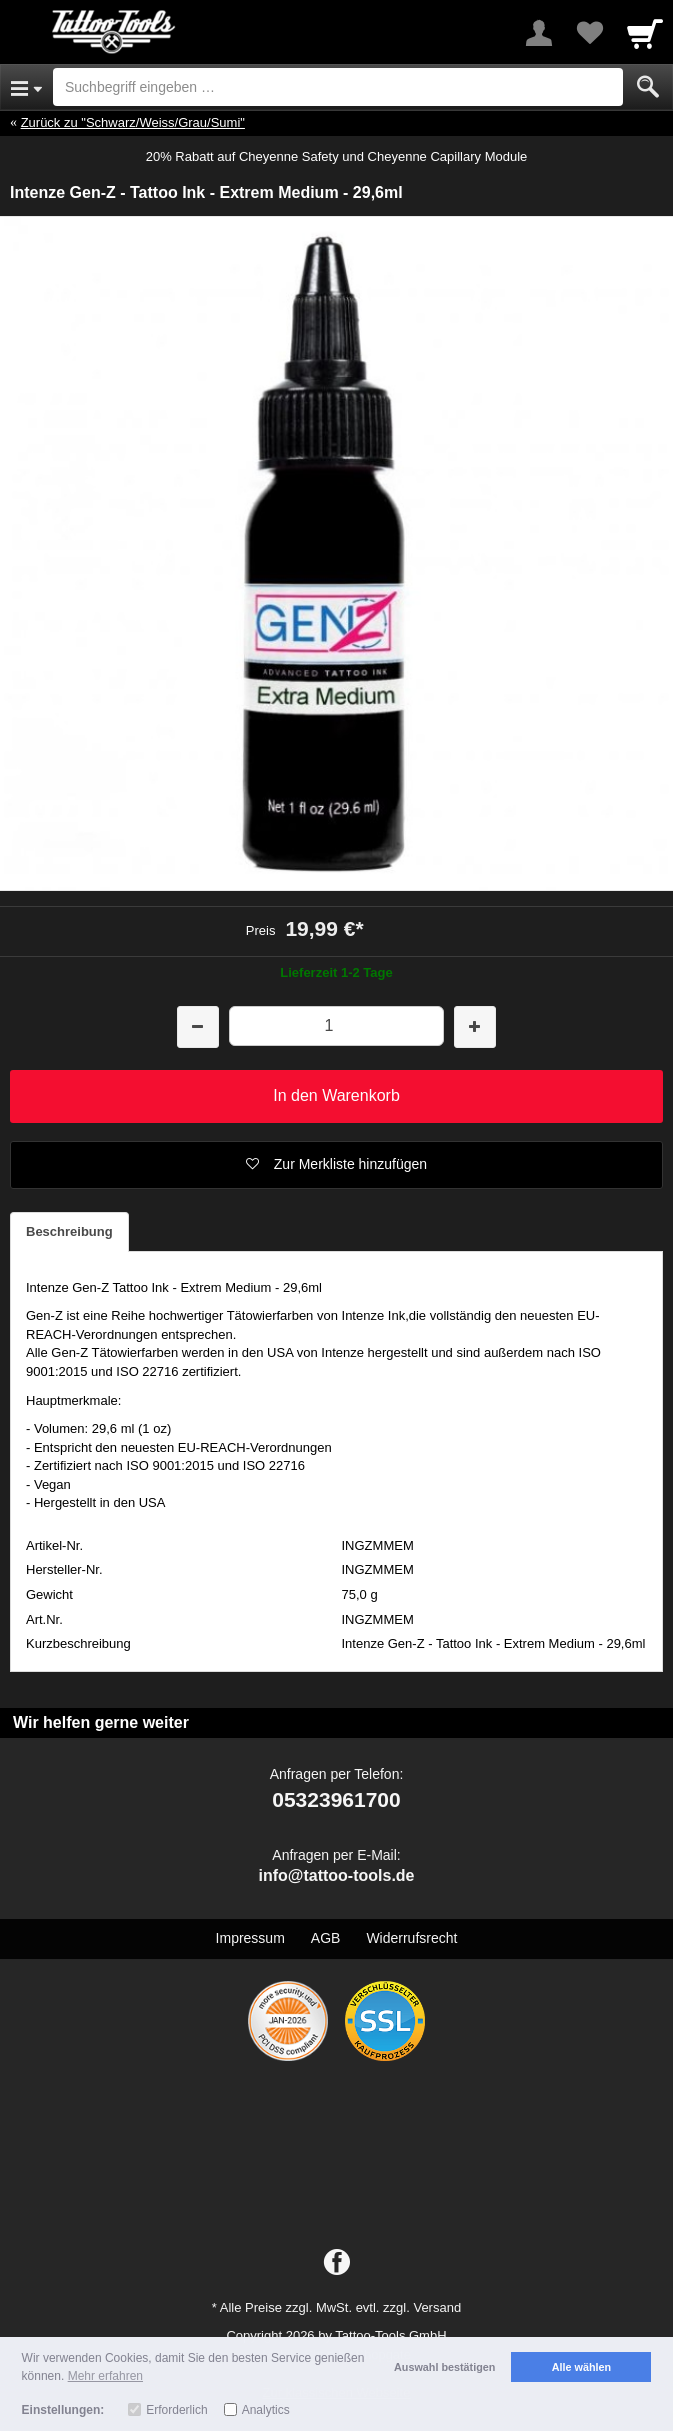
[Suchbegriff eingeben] (338, 87)
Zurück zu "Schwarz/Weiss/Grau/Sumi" (133, 122)
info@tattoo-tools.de (336, 1875)
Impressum (250, 1938)
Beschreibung (69, 1231)
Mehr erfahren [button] (105, 2376)
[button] (336, 1165)
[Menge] (336, 1025)
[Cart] (645, 33)
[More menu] (539, 33)
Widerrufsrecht (411, 1938)
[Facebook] (337, 2263)
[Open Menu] (26, 87)
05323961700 (336, 1799)
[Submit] (648, 87)
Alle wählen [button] (581, 2367)
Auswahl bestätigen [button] (444, 2367)
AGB (326, 1938)
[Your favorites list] (589, 33)
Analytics (266, 2410)
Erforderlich (176, 2410)
